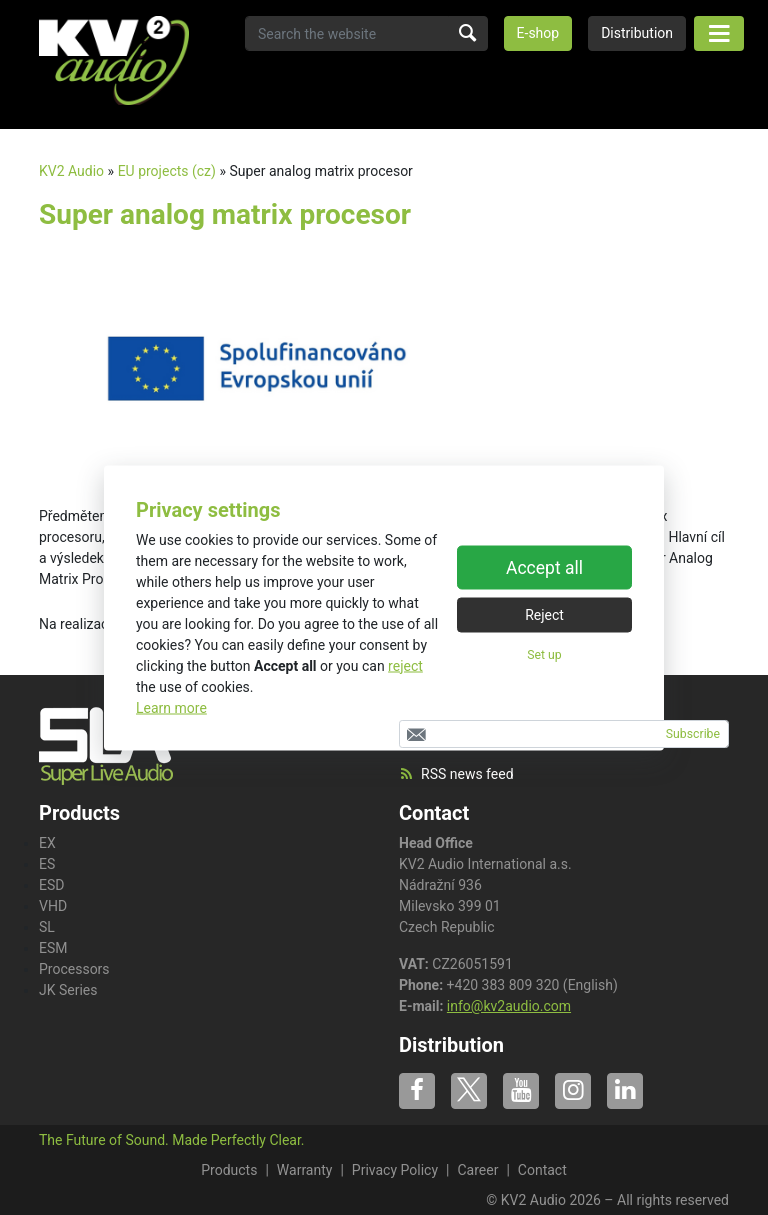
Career (477, 1170)
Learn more (171, 707)
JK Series (68, 990)
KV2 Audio (71, 171)
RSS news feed (456, 774)
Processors (74, 969)
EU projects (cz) (167, 171)
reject (405, 665)
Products (229, 1170)
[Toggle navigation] (719, 33)
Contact (434, 813)
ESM (53, 948)
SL (47, 927)
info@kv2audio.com (509, 1006)
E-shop (538, 33)
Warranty (305, 1170)
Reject (544, 615)
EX (47, 843)
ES (47, 864)
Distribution (637, 33)
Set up (544, 655)
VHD (53, 906)
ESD (51, 885)
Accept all (544, 568)
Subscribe (693, 734)
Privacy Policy (395, 1170)
